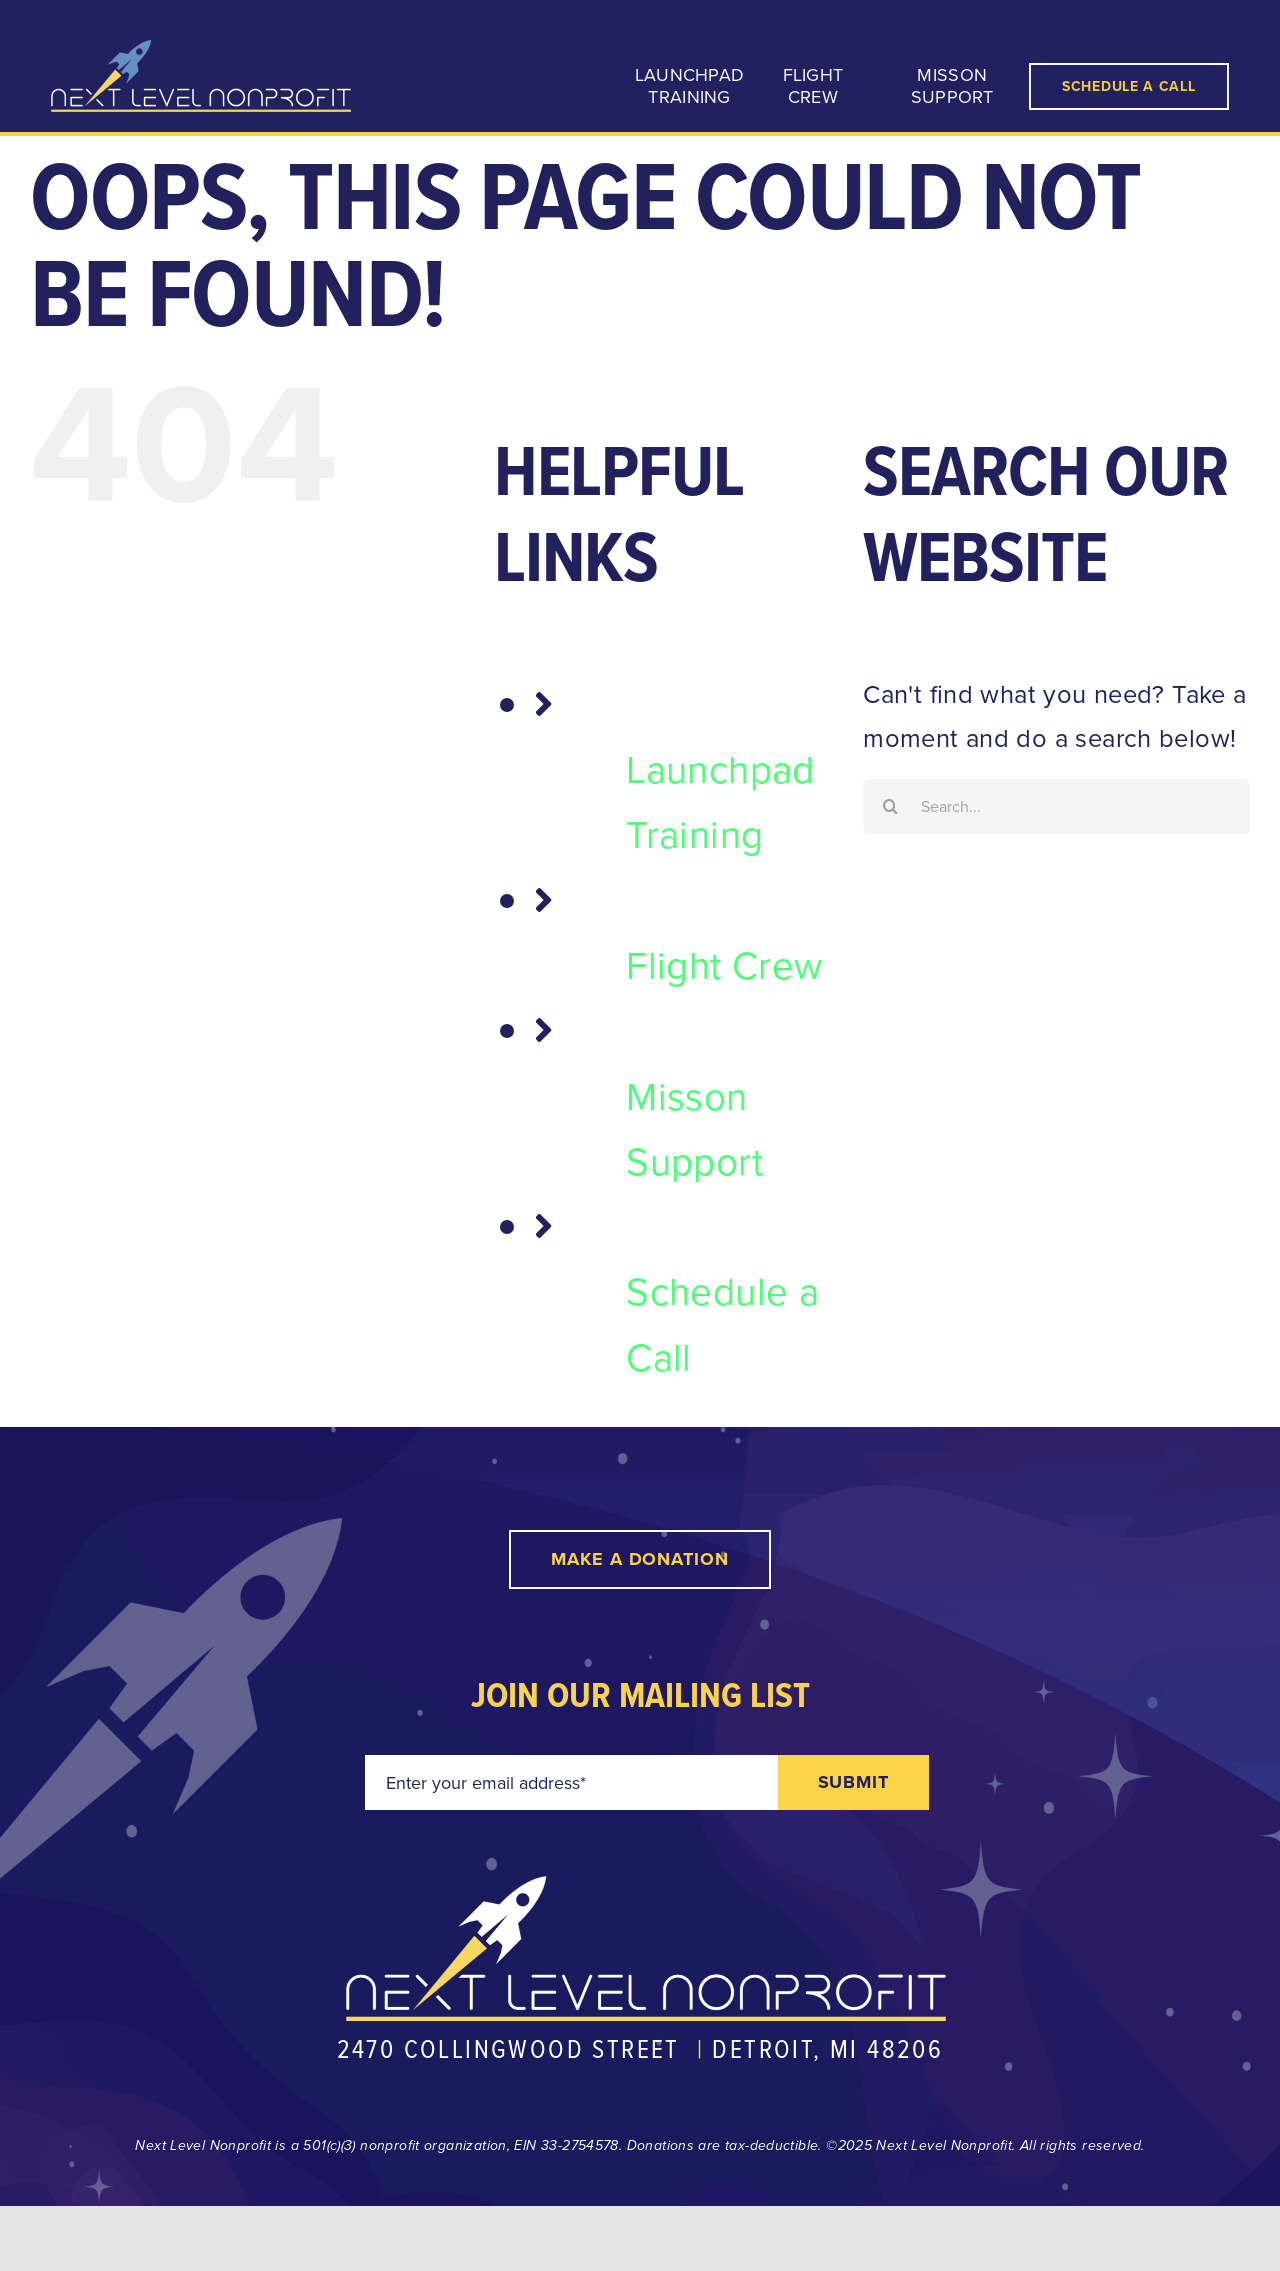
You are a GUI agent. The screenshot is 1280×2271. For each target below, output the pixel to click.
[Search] (890, 806)
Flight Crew (724, 964)
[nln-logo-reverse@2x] (201, 52)
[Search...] (1056, 806)
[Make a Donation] (640, 1559)
